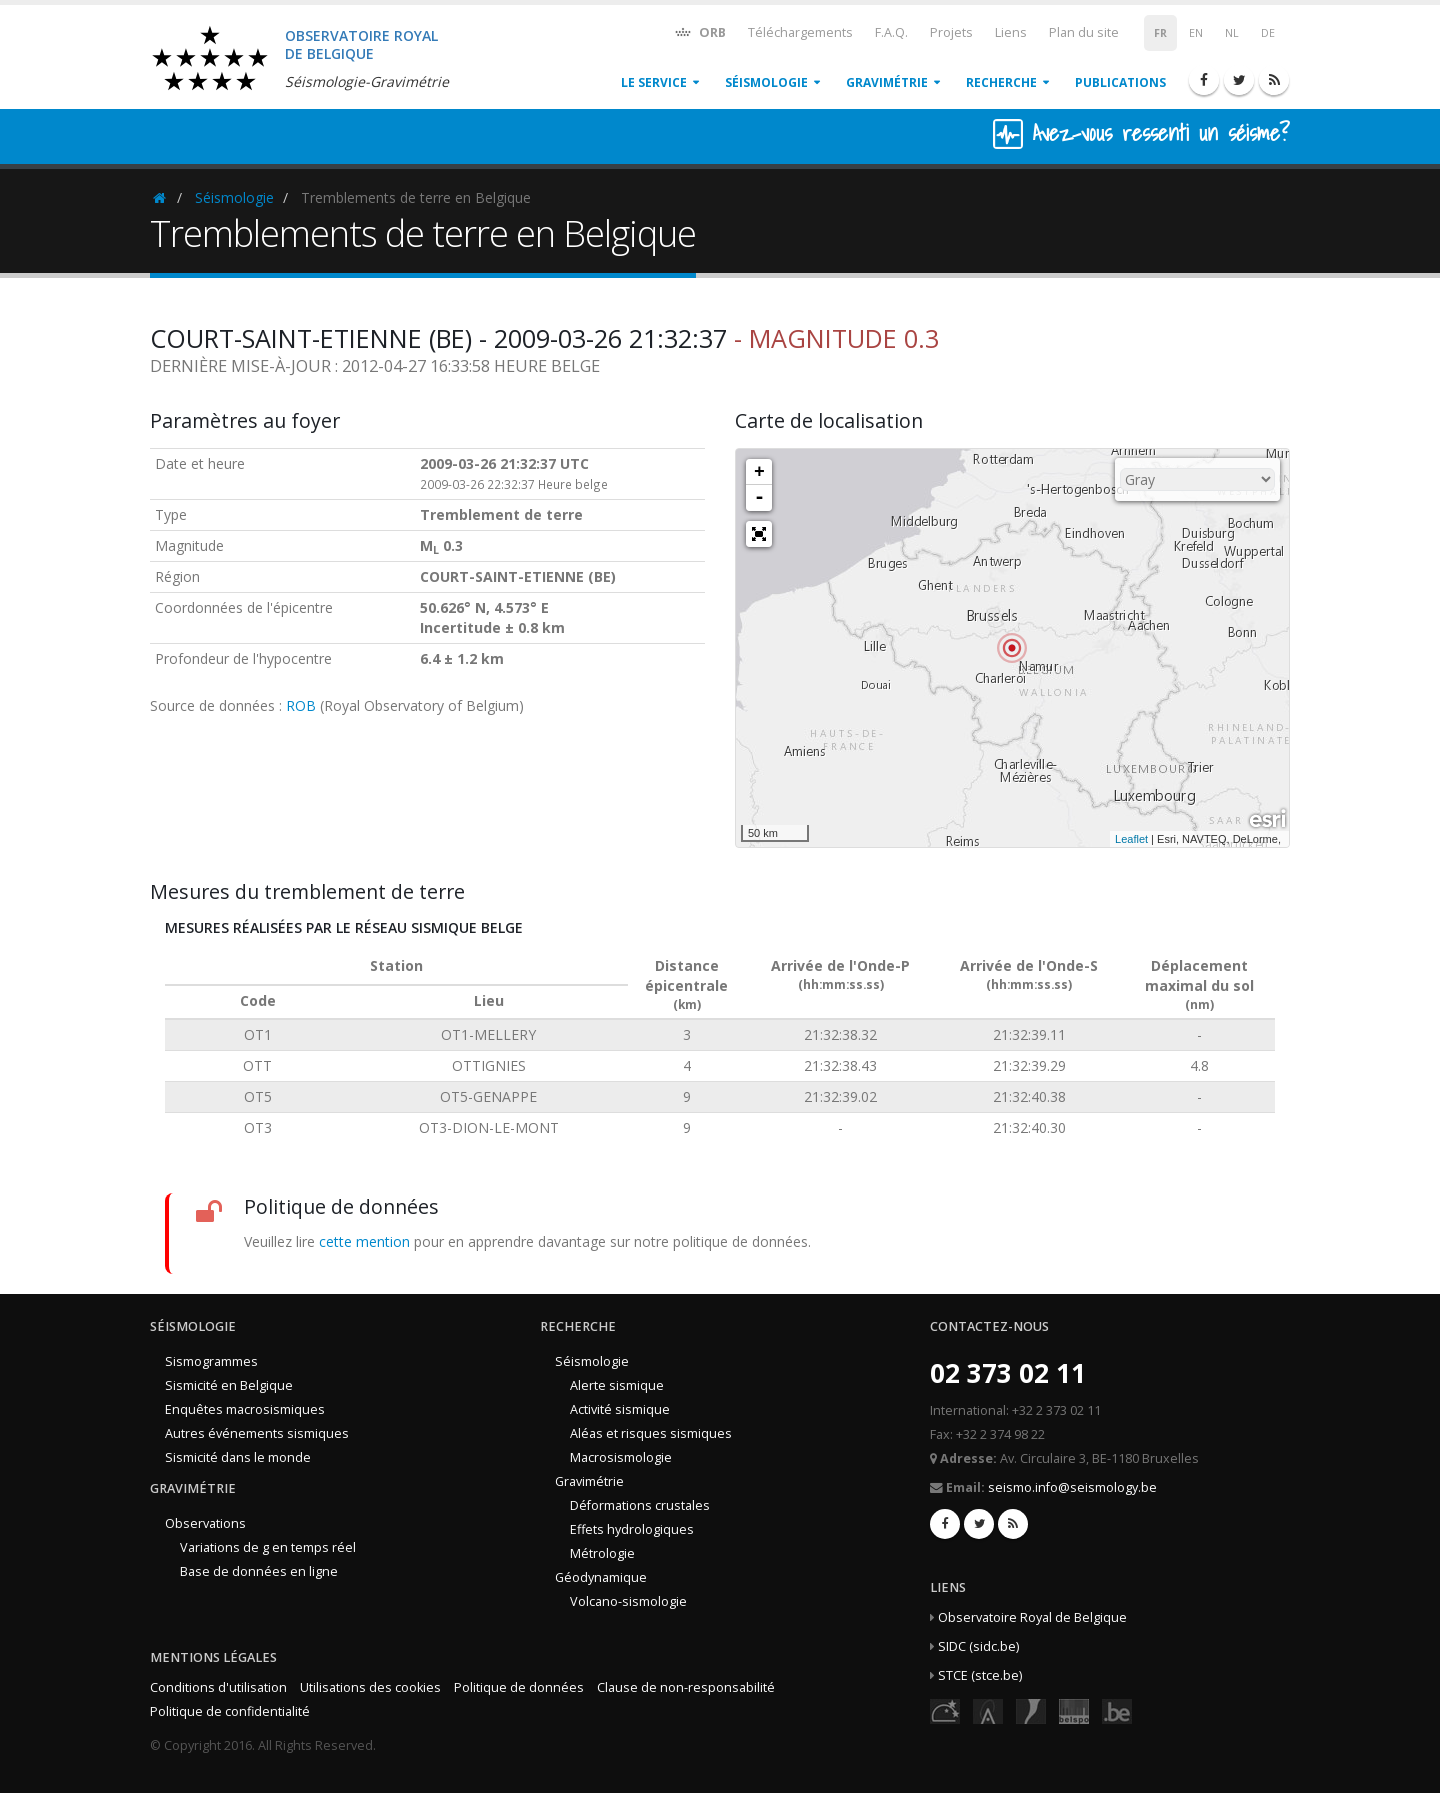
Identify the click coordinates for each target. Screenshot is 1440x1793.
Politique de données (519, 1687)
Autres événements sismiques (257, 1433)
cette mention (364, 1241)
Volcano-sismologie (628, 1601)
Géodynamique (601, 1577)
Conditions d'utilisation (218, 1687)
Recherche (1001, 82)
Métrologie (602, 1553)
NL (1232, 33)
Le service (654, 82)
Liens (1011, 32)
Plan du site (1084, 32)
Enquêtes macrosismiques (245, 1409)
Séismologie (766, 82)
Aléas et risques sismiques (651, 1433)
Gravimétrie (887, 82)
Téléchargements (800, 32)
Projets (951, 32)
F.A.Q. (891, 32)
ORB (699, 31)
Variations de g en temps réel (268, 1547)
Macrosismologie (621, 1457)
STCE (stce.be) (980, 1675)
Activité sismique (620, 1409)
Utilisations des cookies (370, 1687)
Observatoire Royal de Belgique (1032, 1617)
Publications (1120, 82)
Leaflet (1131, 839)
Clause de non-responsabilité (686, 1687)
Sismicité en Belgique (229, 1385)
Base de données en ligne (259, 1571)
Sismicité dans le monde (238, 1457)
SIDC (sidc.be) (978, 1646)
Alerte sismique (617, 1385)
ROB (301, 705)
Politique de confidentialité (230, 1711)
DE (1268, 33)
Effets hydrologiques (632, 1529)
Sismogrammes (211, 1361)
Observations (205, 1523)
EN (1196, 33)
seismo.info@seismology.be (1072, 1487)
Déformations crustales (640, 1505)
